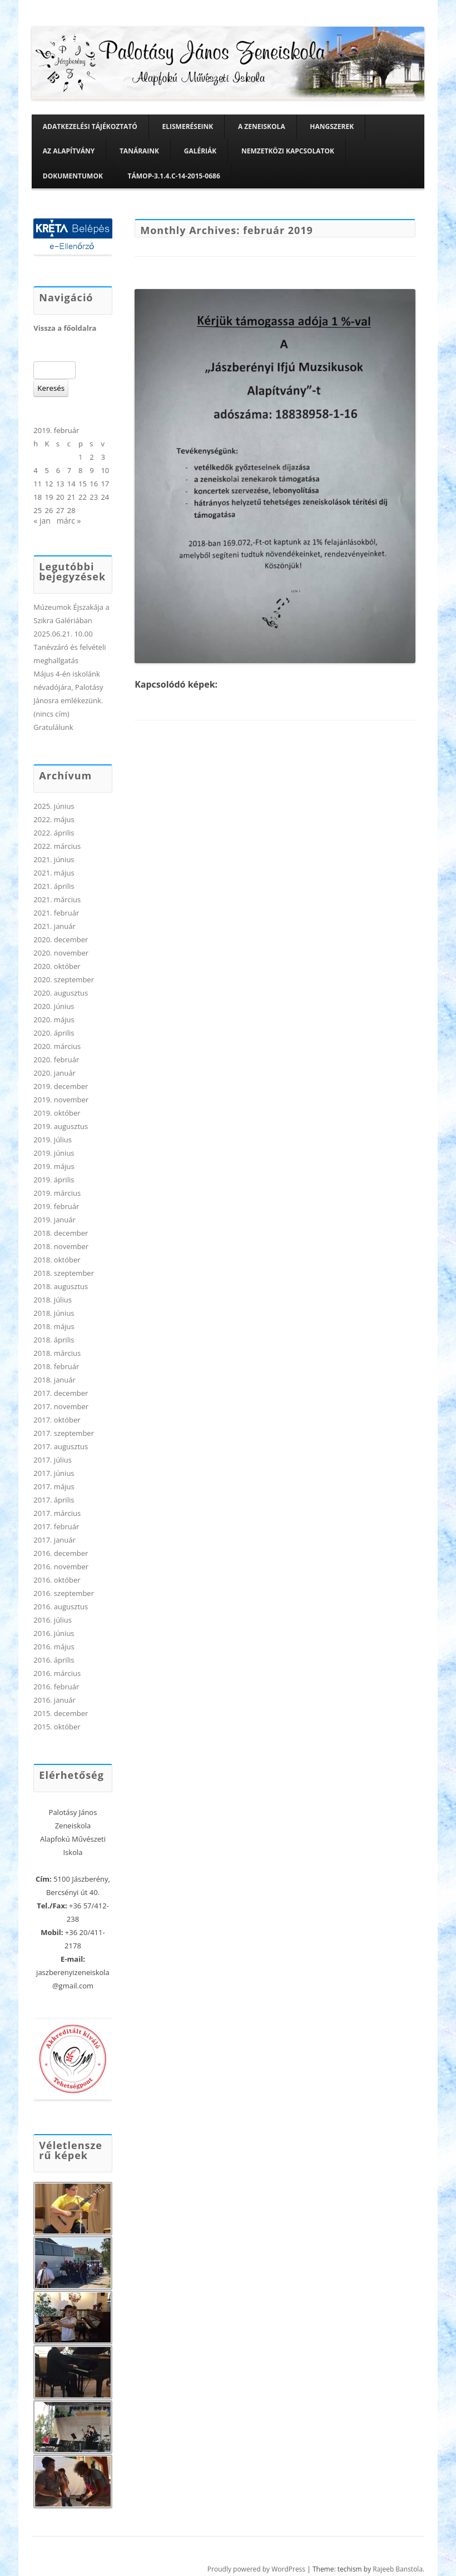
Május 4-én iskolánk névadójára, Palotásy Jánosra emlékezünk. (68, 687)
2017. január (54, 1540)
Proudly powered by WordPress (256, 2569)
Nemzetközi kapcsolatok (287, 151)
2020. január (54, 1073)
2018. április (53, 1340)
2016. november (60, 1566)
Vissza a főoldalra (64, 328)
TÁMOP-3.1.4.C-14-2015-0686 (174, 176)
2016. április (53, 1660)
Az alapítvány (69, 151)
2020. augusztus (60, 993)
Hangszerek (332, 126)
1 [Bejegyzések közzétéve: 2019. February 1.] (80, 457)
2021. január (54, 926)
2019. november (60, 1100)
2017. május (53, 1486)
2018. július (52, 1300)
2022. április (53, 833)
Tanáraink (139, 151)
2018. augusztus (60, 1286)
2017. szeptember (63, 1433)
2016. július (52, 1620)
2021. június (53, 859)
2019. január (54, 1220)
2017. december (60, 1393)
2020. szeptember (63, 979)
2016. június (53, 1633)
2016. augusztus (60, 1607)
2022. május (53, 819)
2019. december (60, 1086)
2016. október (56, 1580)
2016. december (60, 1553)
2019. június (53, 1153)
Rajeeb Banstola (398, 2569)
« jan (41, 520)
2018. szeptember (63, 1273)
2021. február (56, 913)
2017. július (52, 1460)
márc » (69, 520)
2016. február (56, 1687)
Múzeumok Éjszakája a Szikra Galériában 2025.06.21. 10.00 (71, 620)
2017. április (53, 1500)
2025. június (53, 806)
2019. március (57, 1193)
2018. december (60, 1233)
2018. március (57, 1353)
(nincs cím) (51, 714)
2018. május (53, 1326)
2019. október (56, 1113)
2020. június (53, 1006)
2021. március (57, 899)
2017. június (53, 1473)
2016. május (53, 1647)
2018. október (56, 1260)
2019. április (53, 1180)
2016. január (54, 1700)
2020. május (53, 1020)
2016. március (57, 1673)
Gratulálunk (53, 727)
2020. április (53, 1033)
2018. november (60, 1246)
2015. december (60, 1713)
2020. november (60, 953)
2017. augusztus (60, 1446)
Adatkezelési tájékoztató (90, 126)
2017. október (56, 1420)
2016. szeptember (63, 1593)
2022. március (57, 846)
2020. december (60, 939)
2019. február (56, 1206)
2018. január (54, 1380)
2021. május (53, 873)
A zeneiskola (261, 126)
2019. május (53, 1166)
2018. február (56, 1366)
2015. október (56, 1727)
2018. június (53, 1313)
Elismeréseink (188, 126)
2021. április (53, 886)
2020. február (56, 1060)
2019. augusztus (60, 1126)
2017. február (56, 1526)
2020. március (57, 1046)
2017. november (60, 1406)
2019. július (52, 1140)
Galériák (200, 151)
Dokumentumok (73, 176)
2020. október (56, 966)
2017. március (57, 1513)
